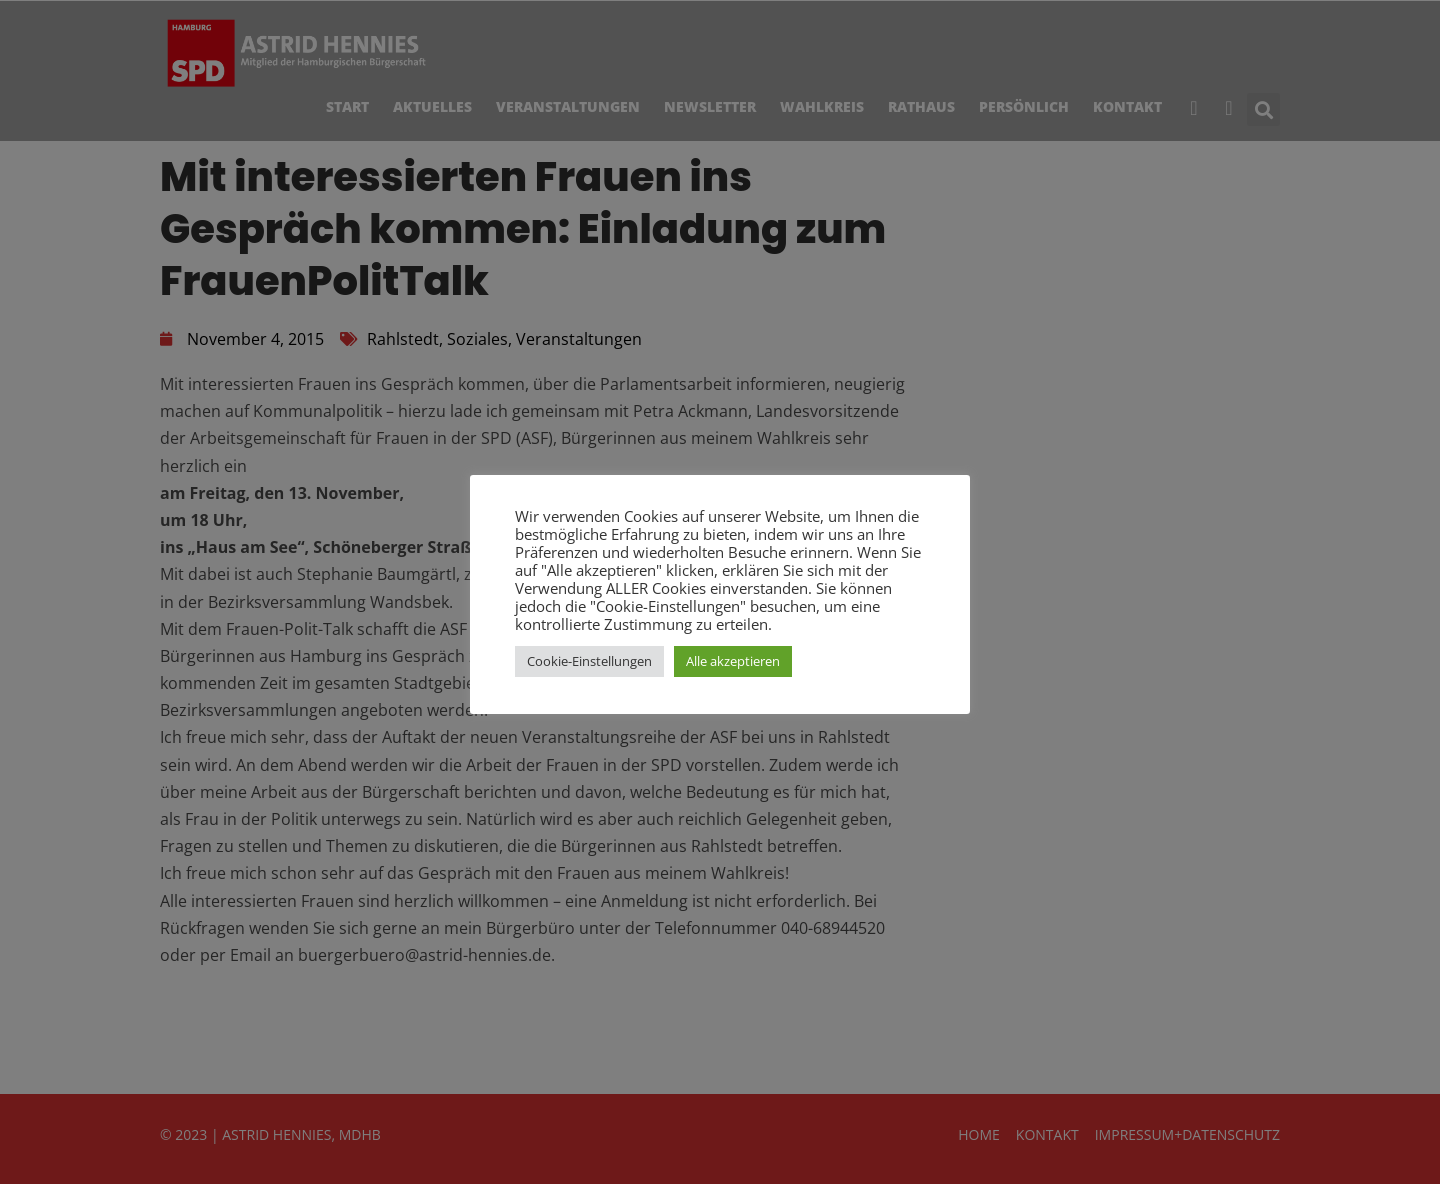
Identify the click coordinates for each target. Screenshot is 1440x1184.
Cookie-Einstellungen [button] (589, 661)
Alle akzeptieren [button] (733, 661)
